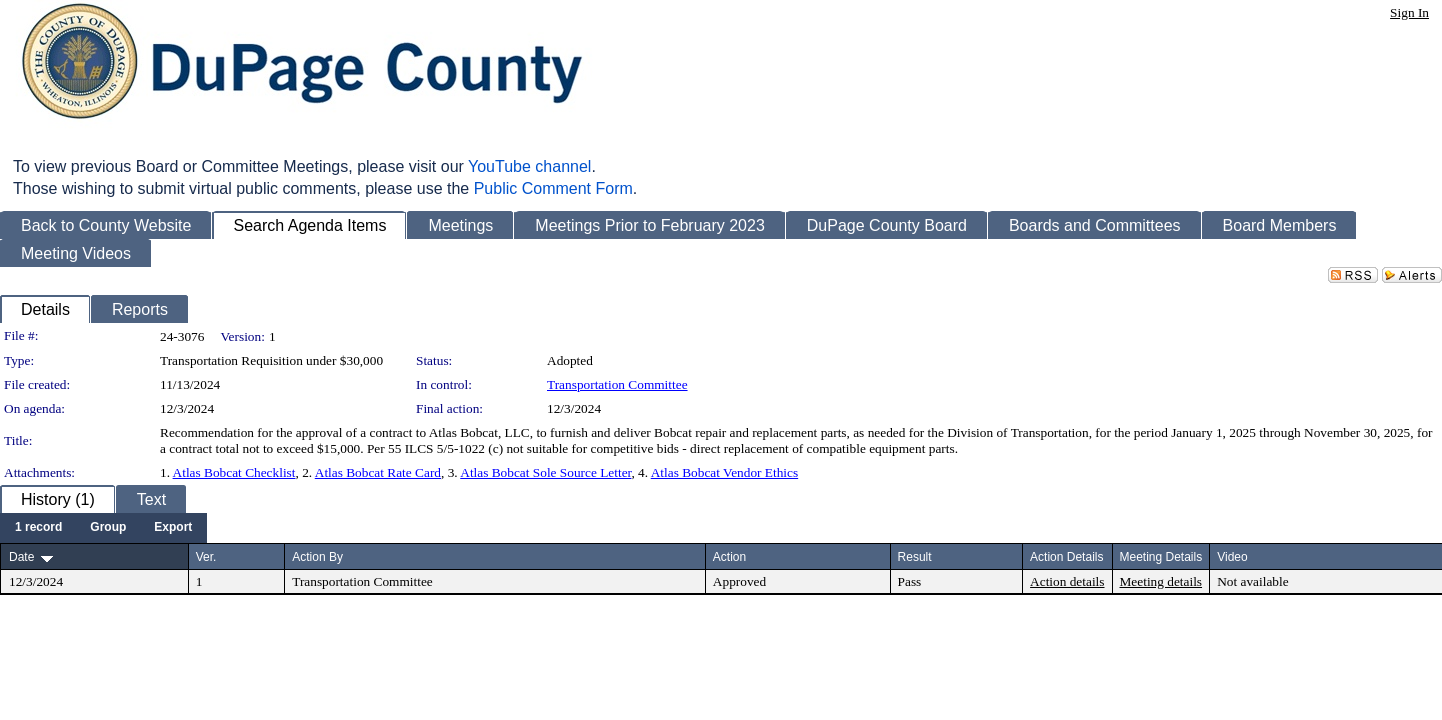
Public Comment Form (553, 188)
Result (915, 557)
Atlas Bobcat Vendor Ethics (724, 472)
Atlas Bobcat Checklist (234, 472)
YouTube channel (529, 166)
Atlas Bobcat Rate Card (378, 472)
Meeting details (1161, 581)
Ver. (206, 557)
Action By (317, 557)
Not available (1252, 581)
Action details (1067, 581)
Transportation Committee (617, 384)
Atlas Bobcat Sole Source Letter (545, 472)
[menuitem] (38, 528)
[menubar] (103, 528)
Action (729, 557)
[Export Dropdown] (173, 528)
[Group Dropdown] (108, 528)
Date (21, 557)
